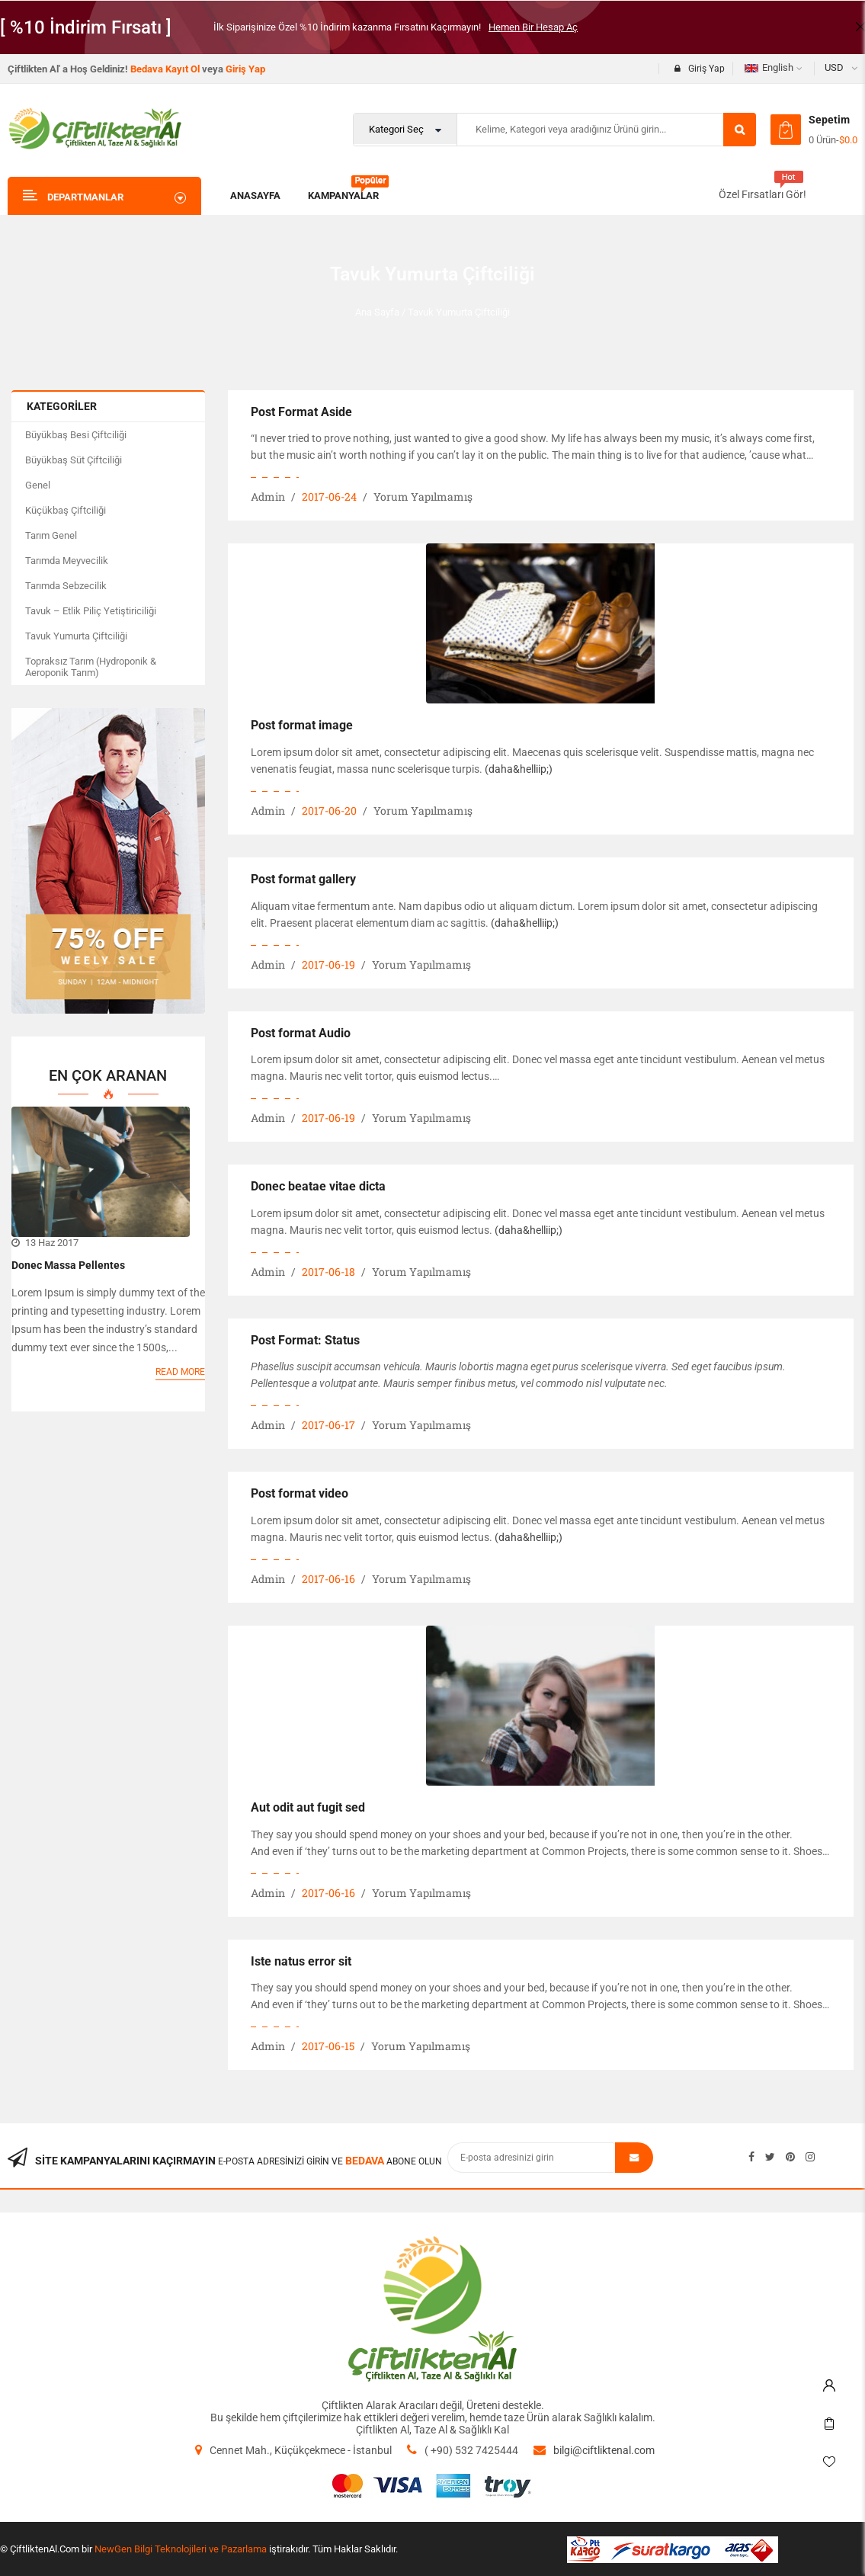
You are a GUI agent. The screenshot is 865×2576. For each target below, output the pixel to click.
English (769, 67)
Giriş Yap (245, 69)
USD (834, 67)
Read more (180, 1371)
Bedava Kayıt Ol (165, 69)
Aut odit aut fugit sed (308, 1807)
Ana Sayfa (377, 312)
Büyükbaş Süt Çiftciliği (73, 460)
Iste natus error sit (301, 1961)
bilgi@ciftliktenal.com (604, 2450)
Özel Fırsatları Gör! (762, 194)
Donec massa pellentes (68, 1265)
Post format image (302, 725)
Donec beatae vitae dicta (318, 1186)
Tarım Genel (51, 535)
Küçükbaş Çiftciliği (65, 510)
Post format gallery (303, 879)
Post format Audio (301, 1033)
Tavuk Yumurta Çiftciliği (76, 636)
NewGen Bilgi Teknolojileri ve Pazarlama (181, 2549)
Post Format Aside (301, 412)
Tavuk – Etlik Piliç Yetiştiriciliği (90, 611)
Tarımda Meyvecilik (66, 560)
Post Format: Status (305, 1340)
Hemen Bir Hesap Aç (533, 27)
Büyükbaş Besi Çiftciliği (76, 435)
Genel (37, 485)
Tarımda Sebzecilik (66, 585)
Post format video (299, 1493)
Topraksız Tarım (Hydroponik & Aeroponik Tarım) (90, 666)
